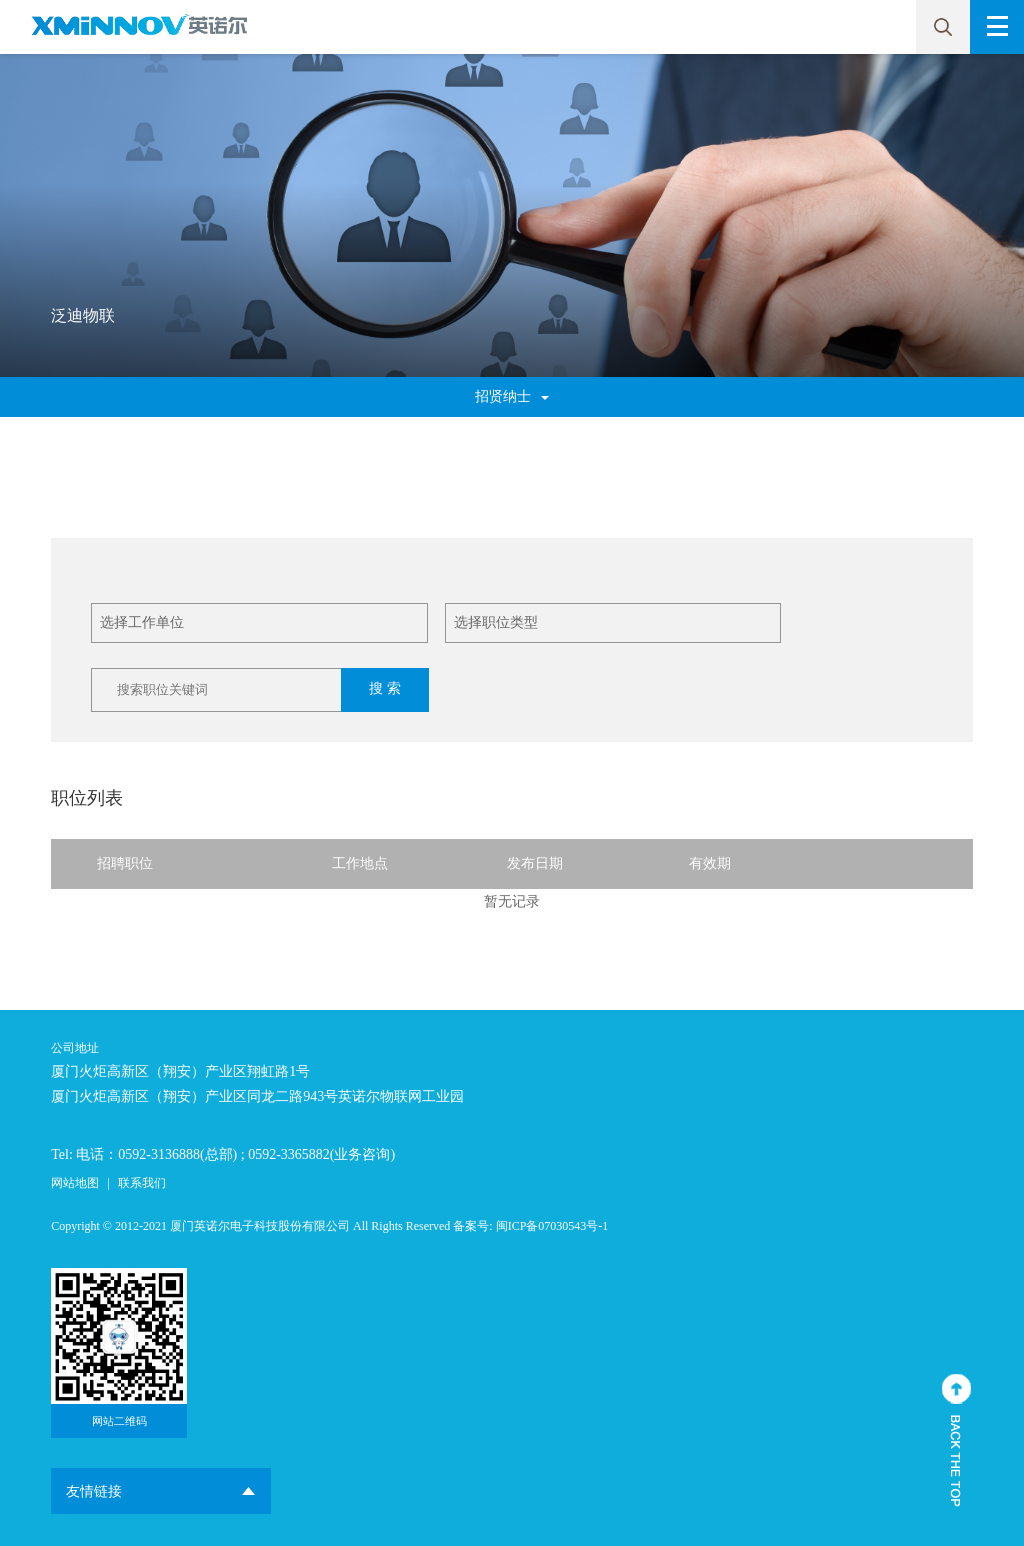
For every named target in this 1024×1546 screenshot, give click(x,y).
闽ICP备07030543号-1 (552, 1226)
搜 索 (385, 688)
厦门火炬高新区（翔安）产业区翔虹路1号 (180, 1071)
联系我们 (142, 1183)
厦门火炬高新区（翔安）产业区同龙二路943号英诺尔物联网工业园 (257, 1096)
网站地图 (75, 1183)
